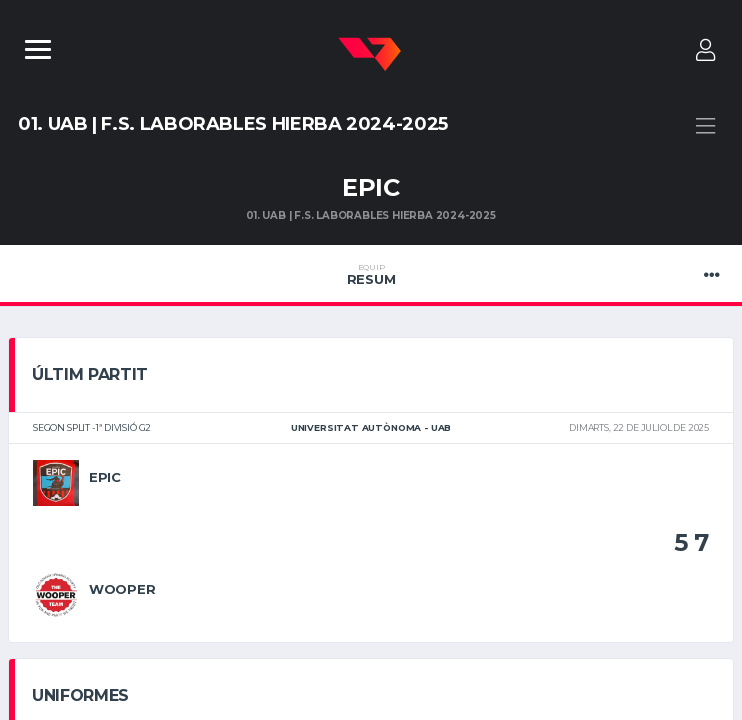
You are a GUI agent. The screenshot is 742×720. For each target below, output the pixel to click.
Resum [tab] (371, 275)
